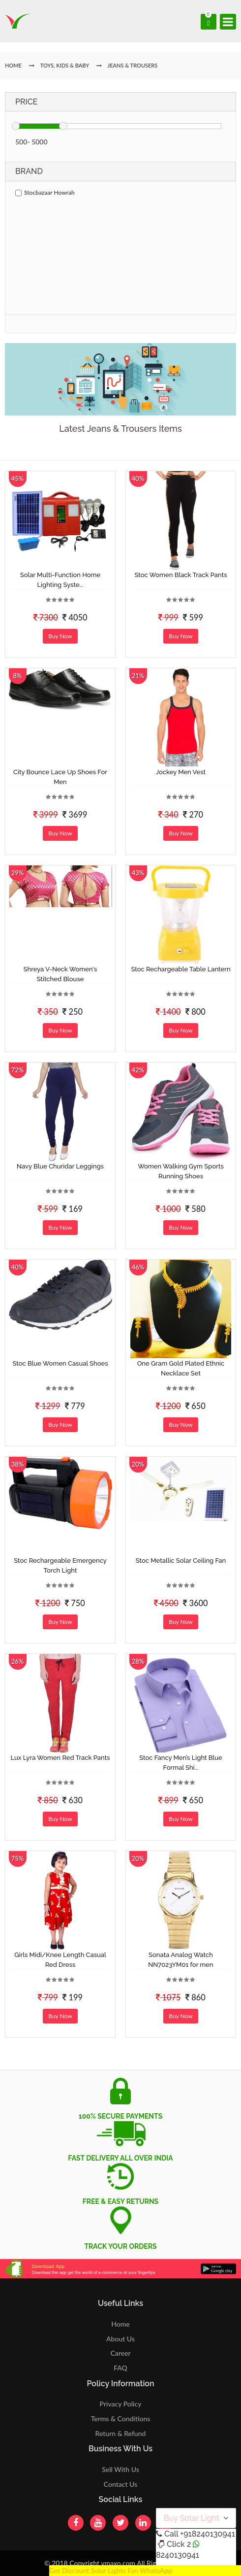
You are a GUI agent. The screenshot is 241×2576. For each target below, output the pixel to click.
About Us (120, 2339)
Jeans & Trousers (133, 65)
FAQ (120, 2368)
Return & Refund (120, 2433)
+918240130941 (207, 2534)
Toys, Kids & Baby (64, 65)
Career (120, 2353)
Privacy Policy (121, 2404)
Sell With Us (120, 2469)
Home (120, 2324)
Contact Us (120, 2484)
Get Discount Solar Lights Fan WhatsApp (110, 2570)
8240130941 (177, 2555)
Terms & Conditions (121, 2418)
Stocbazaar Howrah (45, 192)
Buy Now (60, 636)
